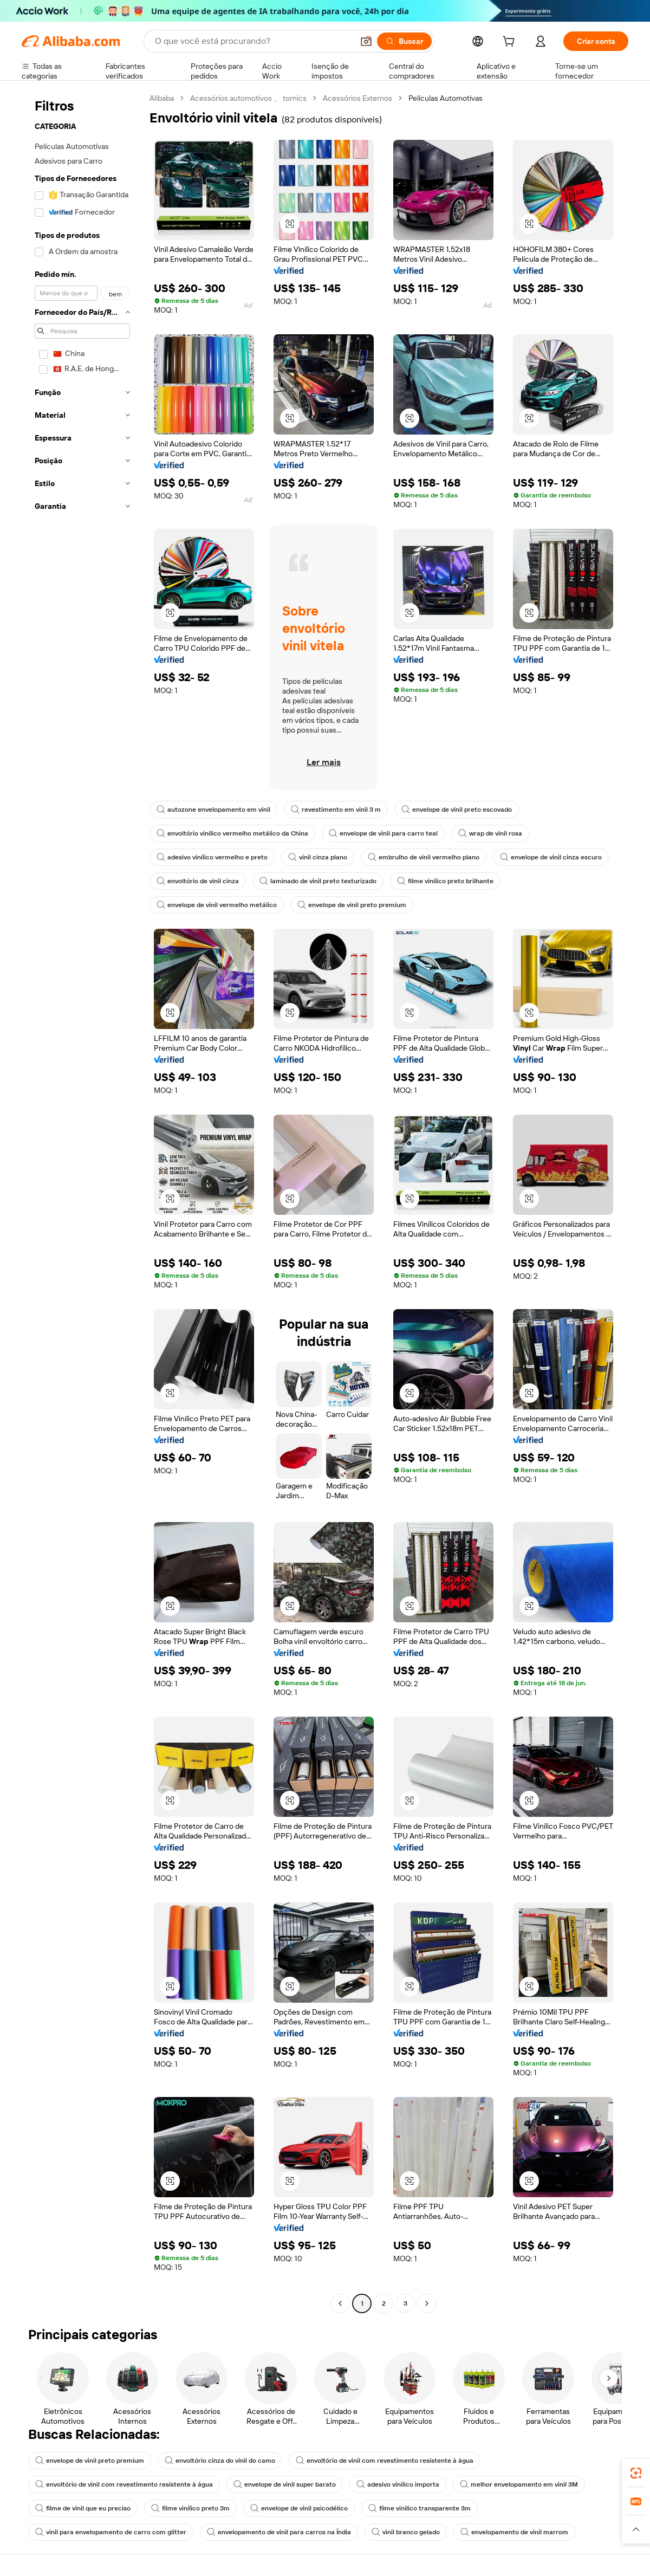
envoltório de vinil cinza (198, 881)
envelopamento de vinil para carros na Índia (279, 2532)
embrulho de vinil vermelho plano (423, 857)
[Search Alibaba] (253, 41)
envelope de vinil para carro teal (383, 833)
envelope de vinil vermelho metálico (217, 905)
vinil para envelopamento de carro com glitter (110, 2532)
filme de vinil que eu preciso (83, 2508)
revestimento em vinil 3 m (336, 809)
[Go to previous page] (340, 2303)
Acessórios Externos (357, 98)
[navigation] (82, 1202)
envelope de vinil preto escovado (456, 809)
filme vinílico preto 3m (190, 2508)
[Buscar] (404, 41)
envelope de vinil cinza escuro (551, 857)
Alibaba (162, 98)
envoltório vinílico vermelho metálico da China (232, 833)
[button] (366, 41)
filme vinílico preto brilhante (445, 881)
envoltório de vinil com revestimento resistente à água (384, 2460)
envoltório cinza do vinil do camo (220, 2460)
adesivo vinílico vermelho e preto (212, 857)
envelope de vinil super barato (284, 2484)
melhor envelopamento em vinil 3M (519, 2484)
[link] (636, 2473)
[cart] (511, 42)
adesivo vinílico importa (397, 2484)
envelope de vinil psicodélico (299, 2508)
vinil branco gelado (406, 2532)
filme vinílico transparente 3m (419, 2508)
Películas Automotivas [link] (445, 98)
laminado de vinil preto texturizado (317, 881)
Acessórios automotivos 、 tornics (248, 98)
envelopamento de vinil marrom (514, 2532)
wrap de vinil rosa (490, 833)
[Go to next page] (427, 2303)
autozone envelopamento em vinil (213, 809)
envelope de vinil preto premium (351, 905)
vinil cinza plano (317, 857)
